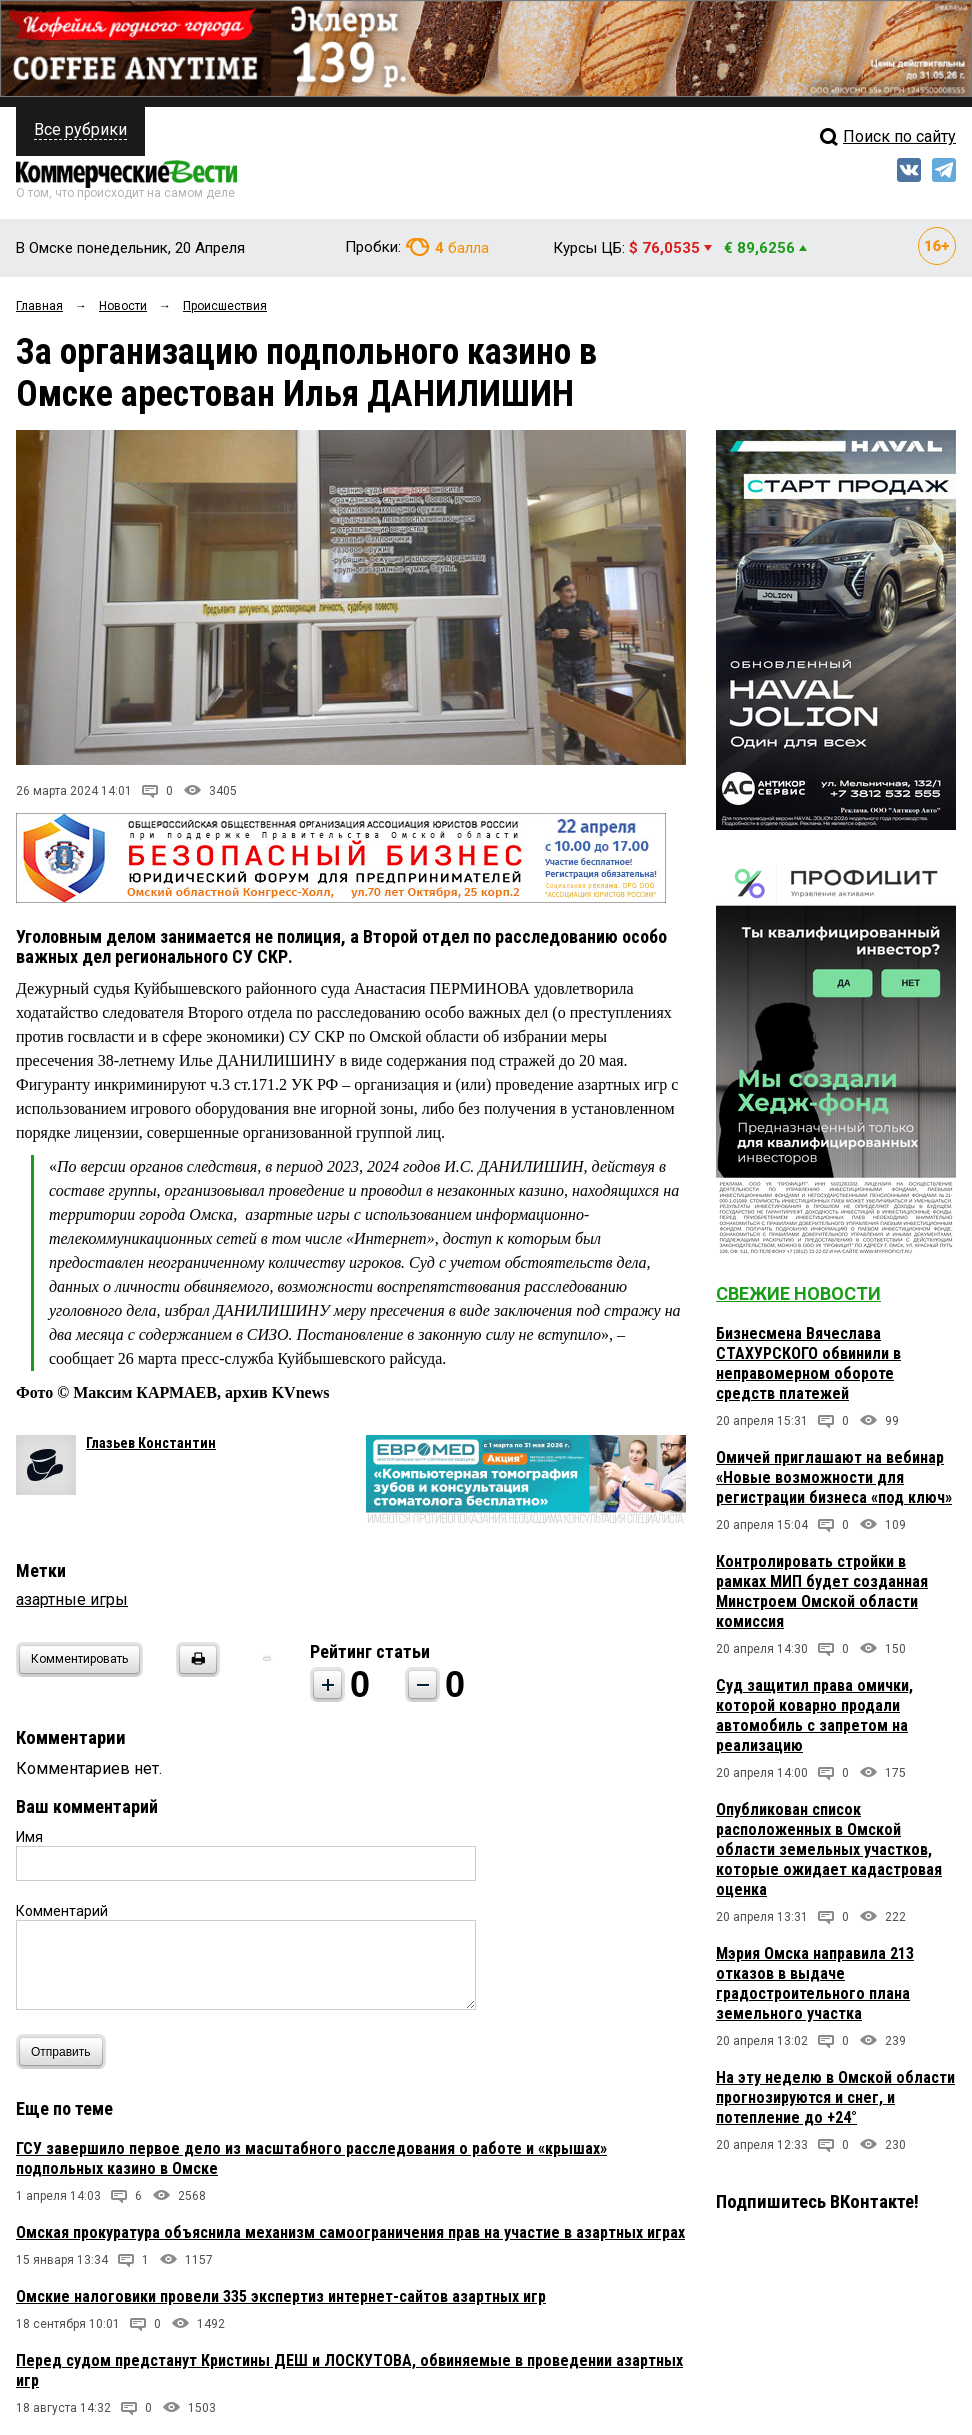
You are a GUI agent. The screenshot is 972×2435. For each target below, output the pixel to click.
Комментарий (62, 1911)
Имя (29, 1837)
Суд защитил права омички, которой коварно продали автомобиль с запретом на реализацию (814, 1715)
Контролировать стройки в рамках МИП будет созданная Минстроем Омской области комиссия (822, 1591)
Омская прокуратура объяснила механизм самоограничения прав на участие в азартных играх (350, 2232)
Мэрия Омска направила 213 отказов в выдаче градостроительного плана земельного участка (815, 1983)
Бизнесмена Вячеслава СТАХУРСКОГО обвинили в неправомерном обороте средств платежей (808, 1363)
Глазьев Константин (151, 1443)
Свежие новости (798, 1293)
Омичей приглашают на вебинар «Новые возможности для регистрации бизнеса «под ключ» (834, 1477)
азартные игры (72, 1599)
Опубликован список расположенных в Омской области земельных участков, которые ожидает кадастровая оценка (829, 1849)
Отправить (65, 2051)
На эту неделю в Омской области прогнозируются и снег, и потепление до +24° (835, 2097)
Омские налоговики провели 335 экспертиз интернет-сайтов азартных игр (281, 2296)
